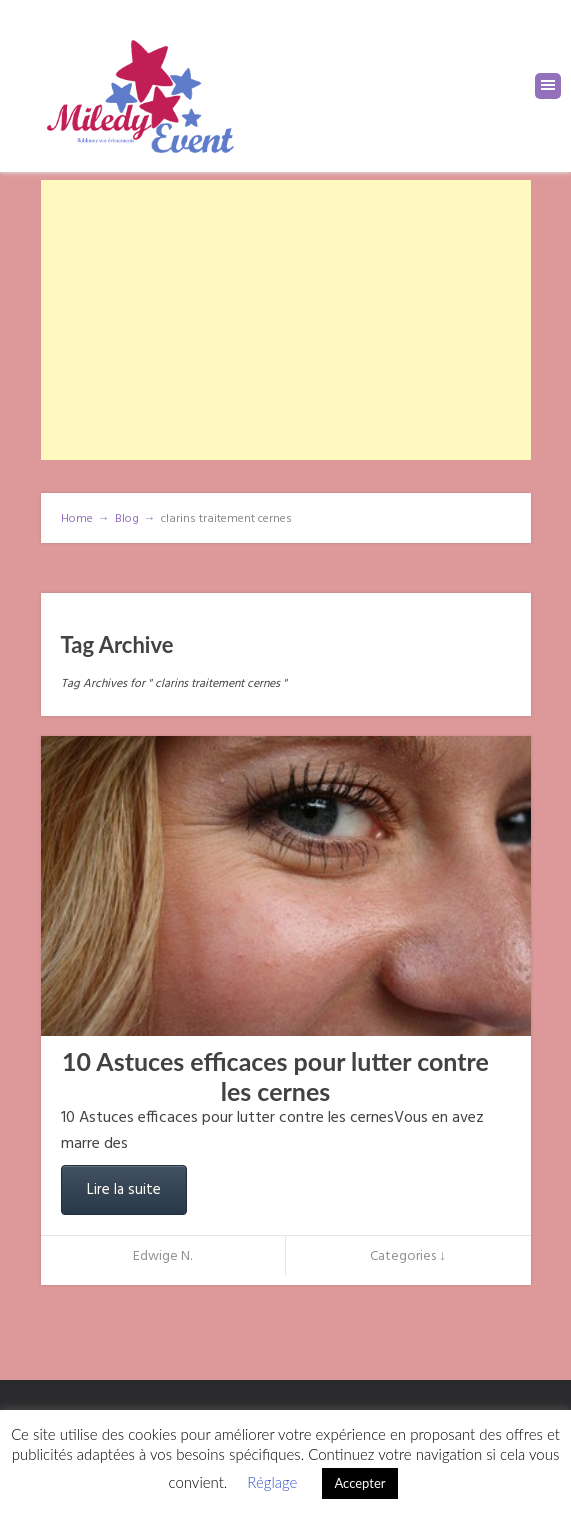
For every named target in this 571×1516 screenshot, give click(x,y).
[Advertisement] (286, 320)
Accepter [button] (359, 1483)
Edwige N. (162, 1256)
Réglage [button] (272, 1482)
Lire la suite (124, 1190)
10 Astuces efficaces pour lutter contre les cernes (275, 1076)
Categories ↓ (408, 1256)
